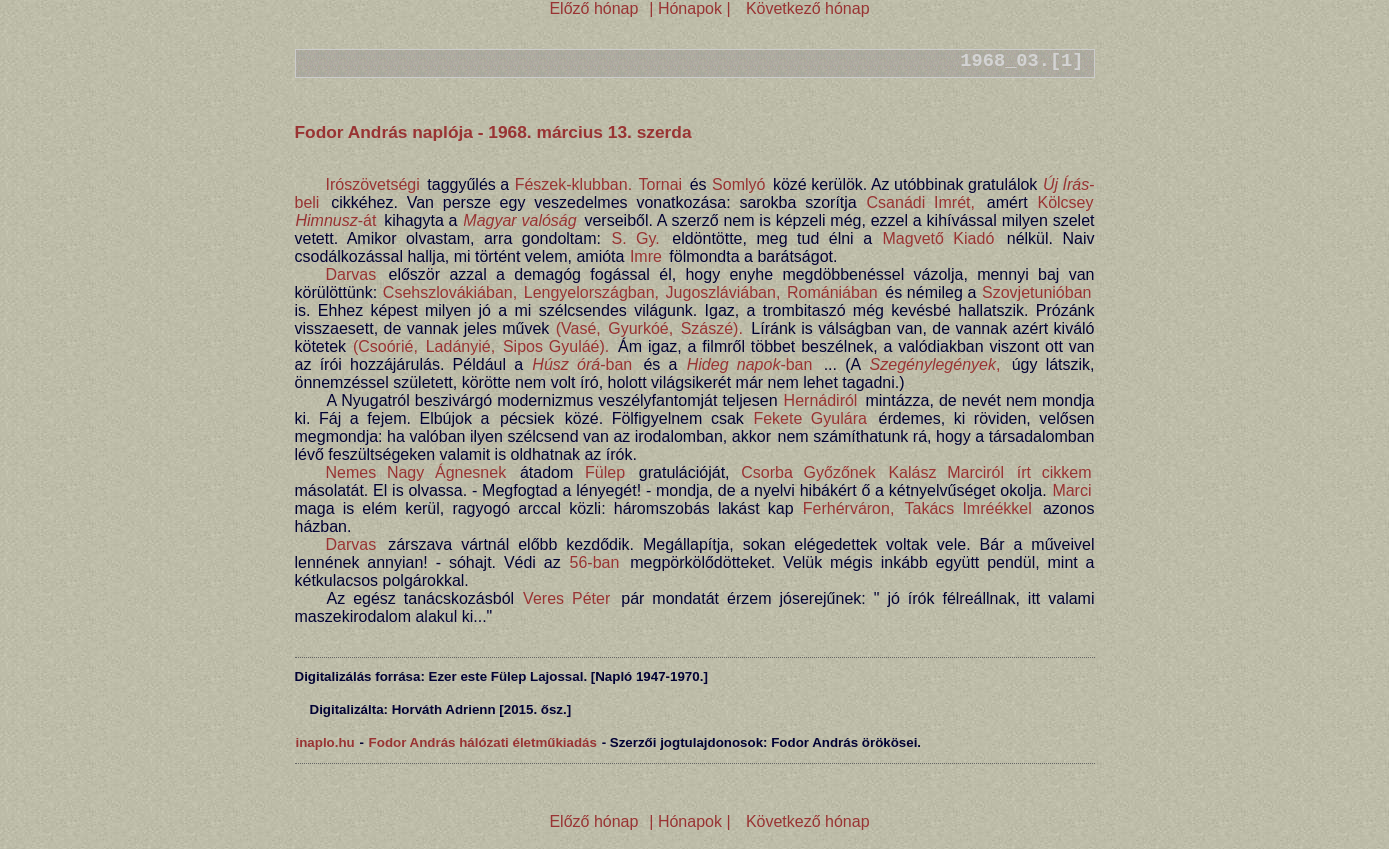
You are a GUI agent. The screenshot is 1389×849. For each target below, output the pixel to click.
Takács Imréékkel (968, 508)
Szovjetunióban (1036, 292)
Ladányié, (460, 346)
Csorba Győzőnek (808, 472)
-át (336, 220)
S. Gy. (635, 238)
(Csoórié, (385, 346)
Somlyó (738, 184)
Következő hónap (805, 8)
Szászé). (712, 328)
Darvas (351, 274)
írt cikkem (1054, 472)
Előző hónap (593, 8)
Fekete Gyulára (810, 418)
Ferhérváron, (849, 508)
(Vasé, (578, 328)
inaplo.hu (325, 742)
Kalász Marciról (946, 472)
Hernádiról (821, 400)
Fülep (605, 472)
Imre (646, 256)
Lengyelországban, (591, 292)
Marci (1071, 490)
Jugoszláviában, (723, 292)
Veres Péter (566, 598)
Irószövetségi (373, 184)
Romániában (832, 292)
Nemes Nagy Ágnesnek (416, 472)
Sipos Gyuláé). (556, 346)
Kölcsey (1065, 202)
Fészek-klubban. (573, 184)
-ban (582, 364)
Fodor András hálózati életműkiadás (483, 742)
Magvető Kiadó (939, 238)
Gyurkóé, (640, 328)
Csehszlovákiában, (450, 292)
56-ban (595, 562)
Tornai (661, 184)
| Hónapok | (690, 8)
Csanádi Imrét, (921, 202)
